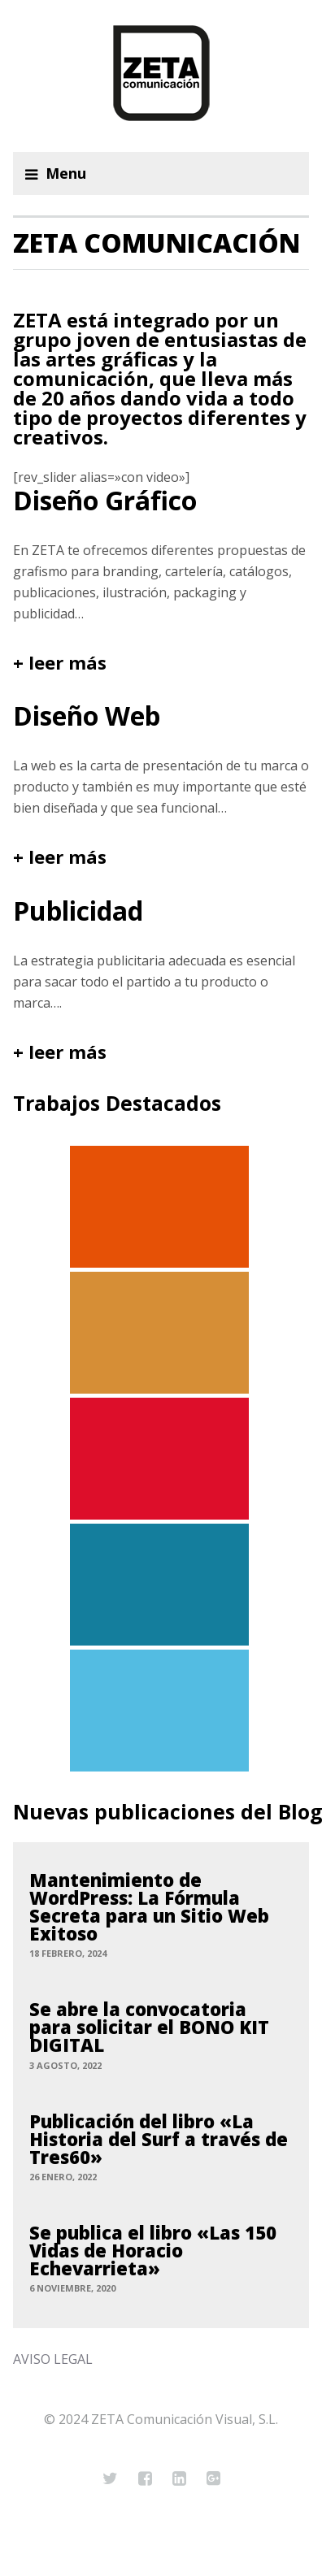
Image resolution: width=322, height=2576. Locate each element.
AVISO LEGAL (53, 2359)
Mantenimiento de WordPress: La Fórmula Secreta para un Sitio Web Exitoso (149, 1906)
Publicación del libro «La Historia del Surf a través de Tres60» (158, 2139)
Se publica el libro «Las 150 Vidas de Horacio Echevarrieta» (152, 2250)
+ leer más (60, 662)
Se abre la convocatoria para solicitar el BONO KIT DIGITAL (149, 2026)
